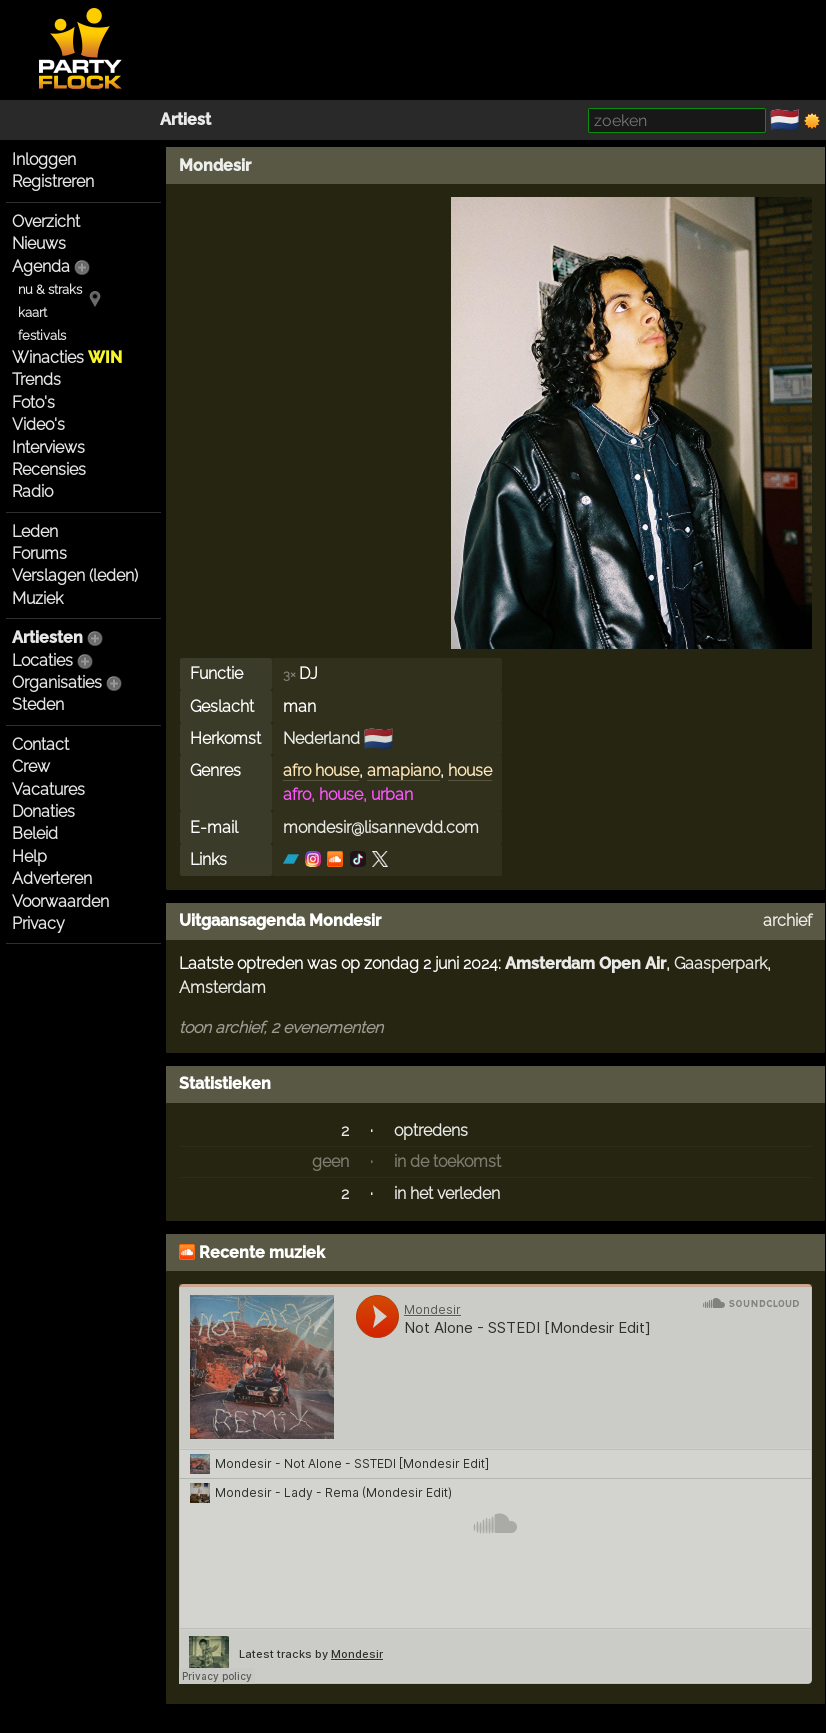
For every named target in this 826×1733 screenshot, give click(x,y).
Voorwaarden (60, 901)
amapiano (403, 770)
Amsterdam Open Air (585, 963)
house (470, 770)
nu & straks (50, 289)
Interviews (48, 447)
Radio (32, 491)
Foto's (33, 402)
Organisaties (57, 682)
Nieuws (39, 243)
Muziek (37, 598)
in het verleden (447, 1193)
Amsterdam (222, 987)
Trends (36, 379)
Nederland (321, 738)
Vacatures (48, 789)
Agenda (41, 266)
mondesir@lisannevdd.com (381, 827)
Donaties (43, 811)
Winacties (67, 357)
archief (787, 920)
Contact (40, 744)
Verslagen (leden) (75, 575)
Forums (39, 553)
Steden (38, 704)
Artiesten (47, 637)
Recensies (49, 469)
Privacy (38, 923)
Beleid (35, 833)
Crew (31, 766)
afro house (321, 770)
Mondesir (215, 165)
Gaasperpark (720, 963)
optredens (431, 1130)
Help (29, 856)
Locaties (42, 660)
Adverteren (52, 878)
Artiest (185, 119)
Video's (38, 424)
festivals (42, 335)
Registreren (53, 181)
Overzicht (46, 221)
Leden (35, 531)
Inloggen (44, 159)
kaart (32, 312)
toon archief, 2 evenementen (281, 1027)
